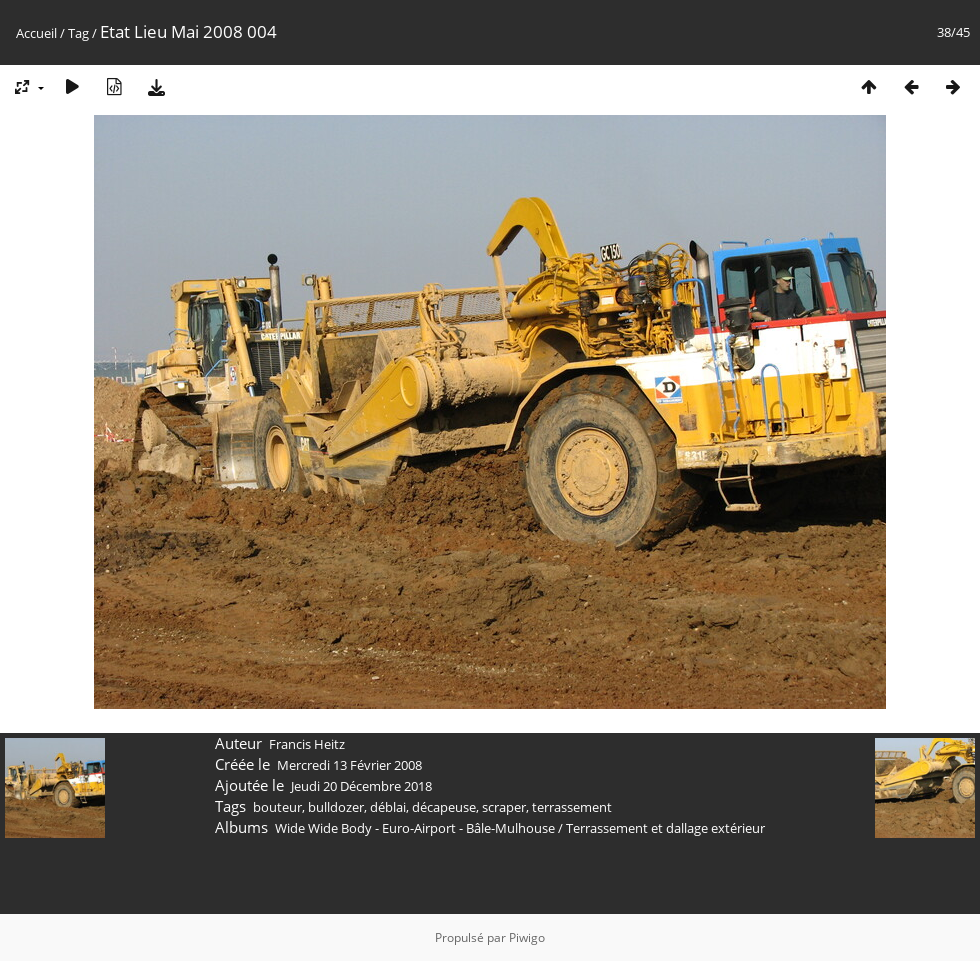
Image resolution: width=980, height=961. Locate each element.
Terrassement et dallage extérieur (665, 828)
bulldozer (336, 807)
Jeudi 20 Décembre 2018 (361, 786)
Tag (78, 33)
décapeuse (444, 807)
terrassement (572, 807)
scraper (504, 807)
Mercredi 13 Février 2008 (349, 765)
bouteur (277, 807)
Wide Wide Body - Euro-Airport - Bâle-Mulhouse (415, 828)
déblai (388, 807)
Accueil (36, 33)
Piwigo (527, 937)
